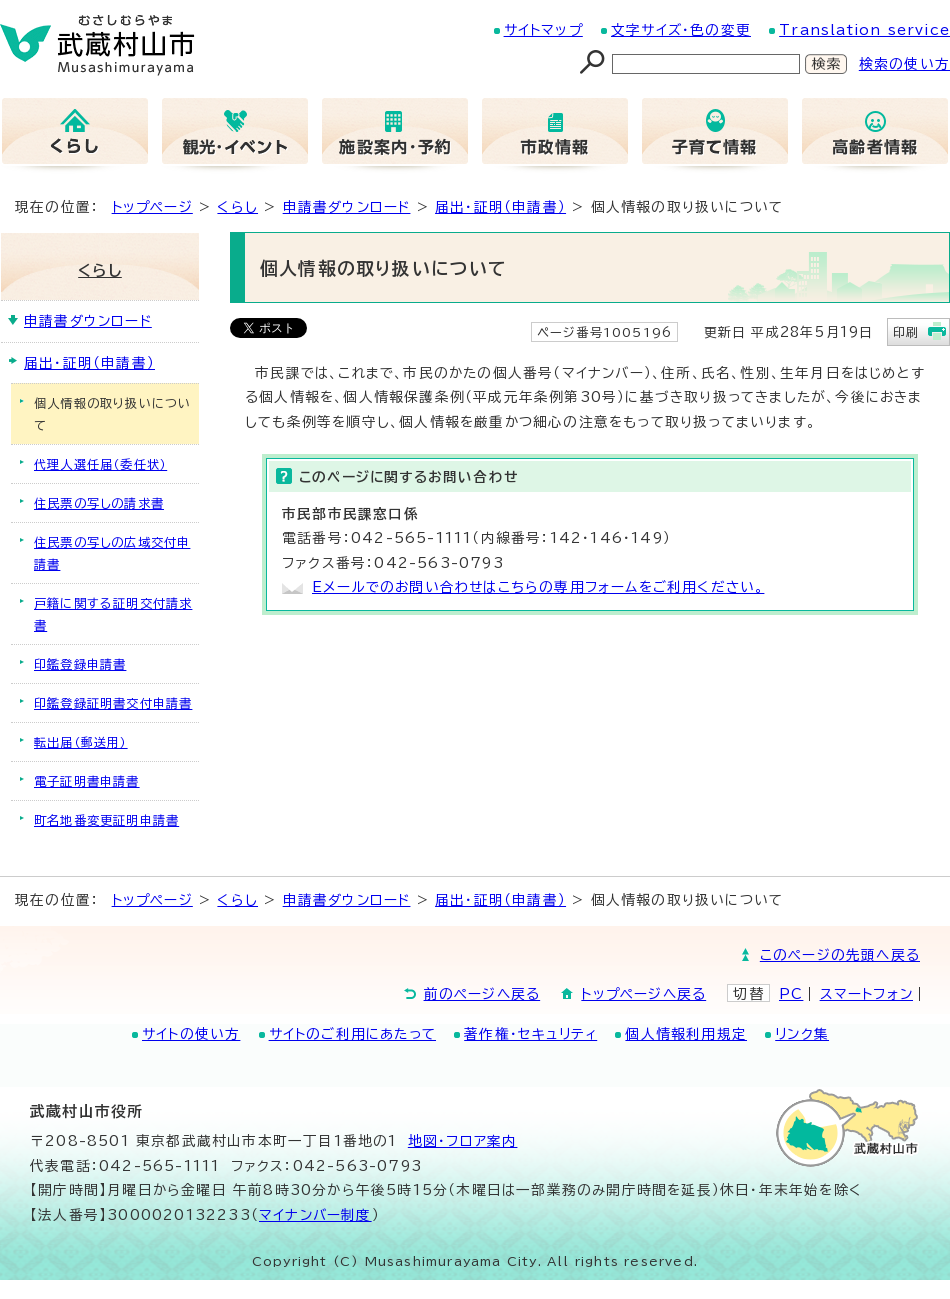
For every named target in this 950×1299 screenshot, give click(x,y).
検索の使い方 (904, 64)
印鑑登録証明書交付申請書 (113, 703)
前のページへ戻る (482, 994)
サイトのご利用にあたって (352, 1034)
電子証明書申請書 (87, 781)
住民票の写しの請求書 (99, 503)
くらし (237, 207)
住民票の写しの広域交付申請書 (112, 553)
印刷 (906, 332)
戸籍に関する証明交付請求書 (113, 614)
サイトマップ (543, 30)
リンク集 (802, 1034)
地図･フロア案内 (463, 1141)
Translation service (864, 30)
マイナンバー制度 (315, 1215)
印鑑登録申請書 (80, 664)
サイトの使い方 (191, 1034)
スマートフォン (866, 994)
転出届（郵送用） (81, 742)
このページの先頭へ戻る (840, 955)
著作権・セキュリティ (530, 1034)
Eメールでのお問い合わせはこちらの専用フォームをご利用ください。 (538, 587)
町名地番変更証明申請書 (106, 820)
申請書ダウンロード (347, 207)
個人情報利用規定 (686, 1034)
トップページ (152, 207)
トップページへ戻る (643, 994)
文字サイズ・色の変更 (681, 30)
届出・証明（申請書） (500, 207)
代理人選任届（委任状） (100, 464)
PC (791, 994)
